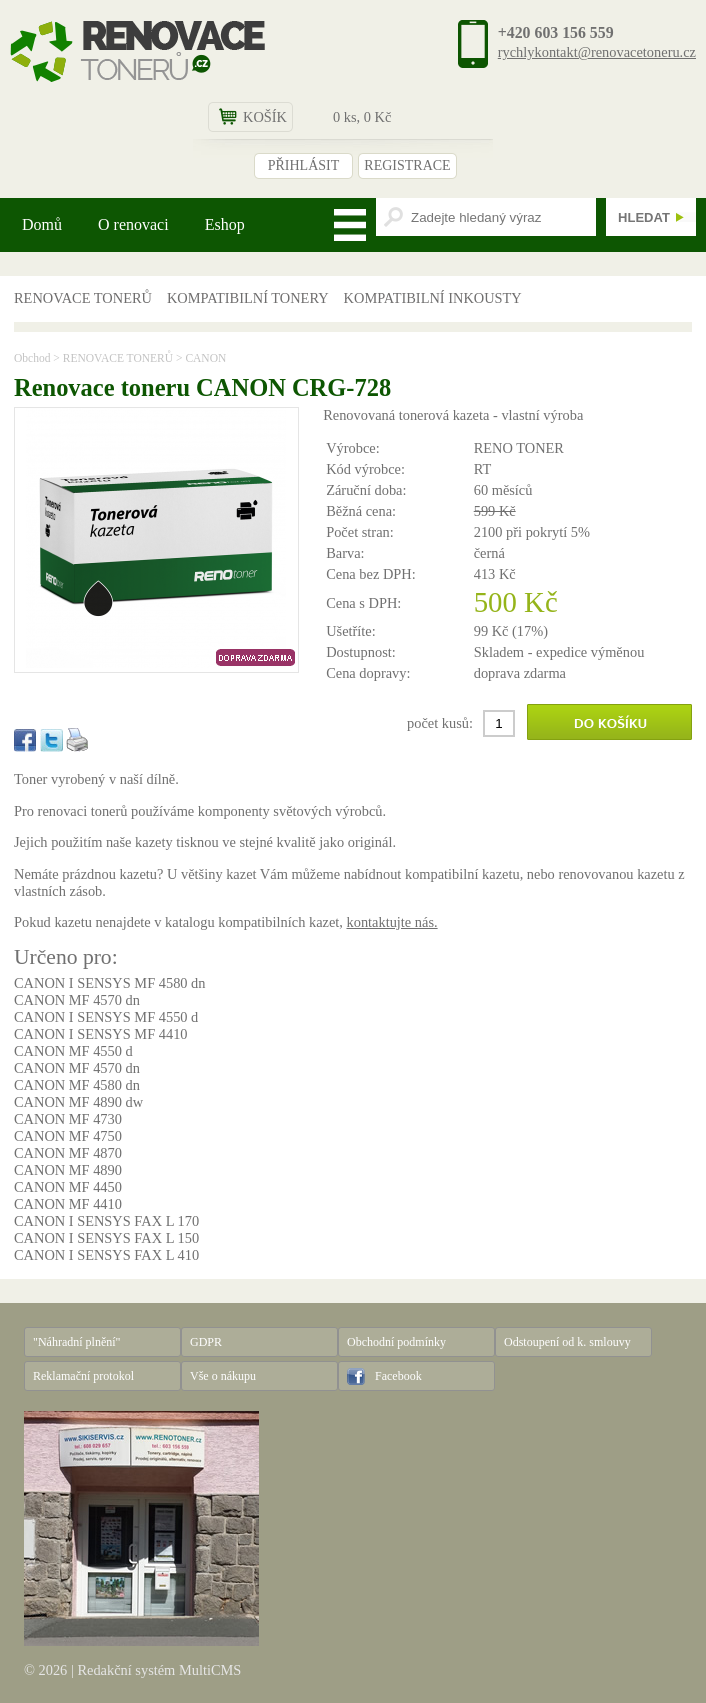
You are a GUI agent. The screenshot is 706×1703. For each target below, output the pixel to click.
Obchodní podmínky (396, 1342)
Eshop (225, 224)
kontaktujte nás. (391, 922)
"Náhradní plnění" (76, 1342)
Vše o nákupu (223, 1376)
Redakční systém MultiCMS (159, 1670)
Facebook (398, 1376)
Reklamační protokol (83, 1376)
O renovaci (133, 224)
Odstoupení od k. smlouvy (567, 1342)
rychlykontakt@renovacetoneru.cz (597, 52)
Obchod (32, 358)
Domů (42, 224)
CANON (205, 358)
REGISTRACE (407, 165)
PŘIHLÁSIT (304, 165)
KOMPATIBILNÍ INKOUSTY (433, 298)
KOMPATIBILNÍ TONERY (248, 298)
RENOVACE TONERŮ (83, 298)
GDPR (206, 1342)
